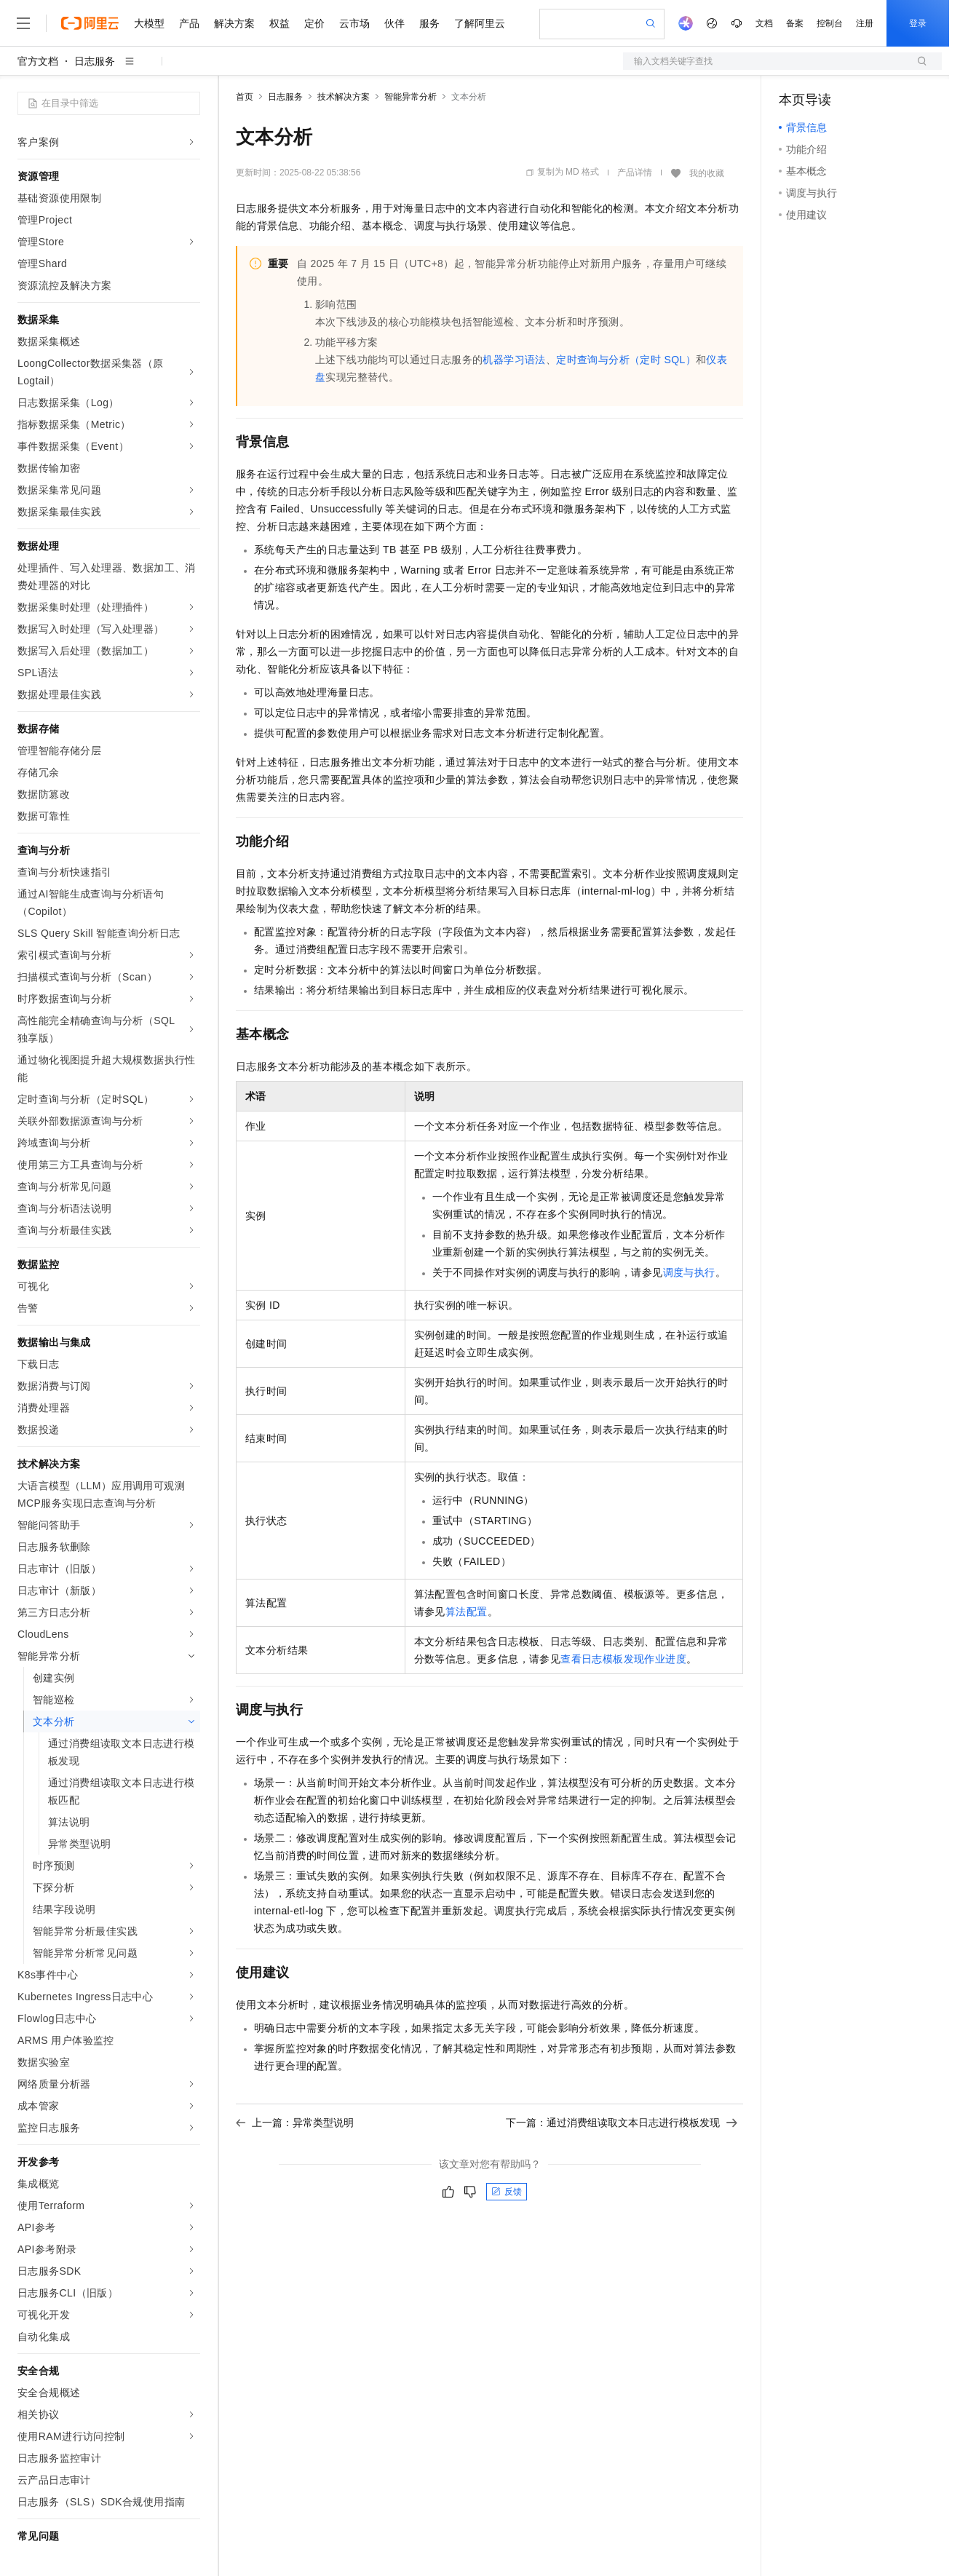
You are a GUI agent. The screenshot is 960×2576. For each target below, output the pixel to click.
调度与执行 (689, 1272)
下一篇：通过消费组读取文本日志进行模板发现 (621, 2122)
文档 (764, 23)
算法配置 (466, 1611)
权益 (279, 23)
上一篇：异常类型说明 (295, 2122)
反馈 (506, 2192)
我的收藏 (706, 173)
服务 (429, 23)
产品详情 (634, 172)
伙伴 (394, 23)
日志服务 (94, 61)
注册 (864, 23)
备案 (795, 23)
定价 (314, 23)
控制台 (830, 23)
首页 (244, 97)
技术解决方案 (343, 97)
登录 (918, 23)
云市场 (354, 23)
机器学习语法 (514, 359)
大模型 (149, 23)
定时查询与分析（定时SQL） (626, 359)
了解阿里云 (479, 23)
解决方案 (234, 23)
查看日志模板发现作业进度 (623, 1659)
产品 (189, 23)
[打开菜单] (23, 23)
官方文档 (37, 61)
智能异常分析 (410, 97)
